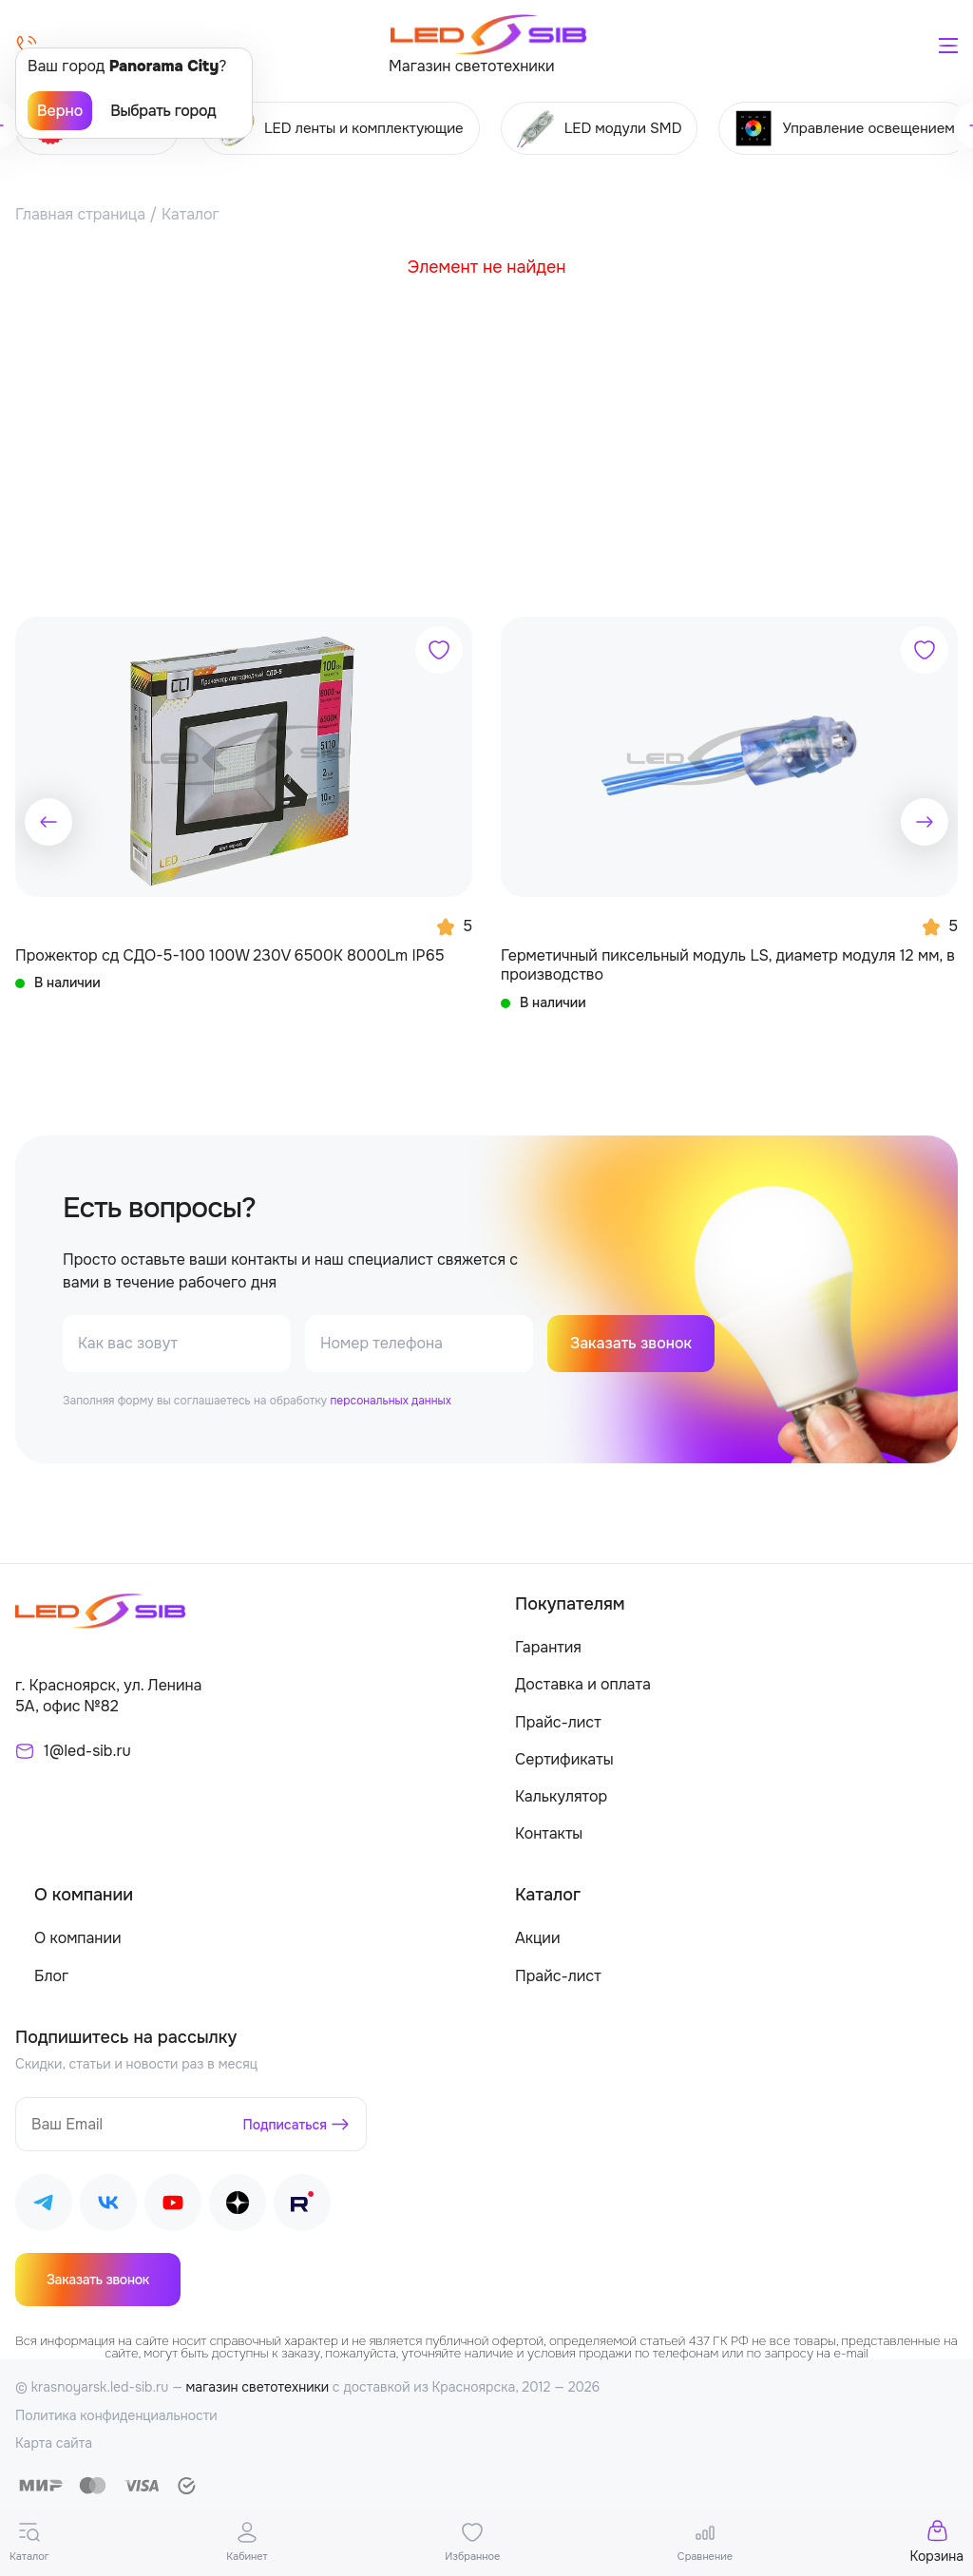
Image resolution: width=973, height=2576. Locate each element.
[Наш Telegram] (43, 2207)
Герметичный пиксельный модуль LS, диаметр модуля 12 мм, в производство (728, 965)
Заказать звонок (631, 1344)
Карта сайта (53, 2443)
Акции (537, 1939)
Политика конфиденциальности (116, 2416)
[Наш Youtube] (172, 2207)
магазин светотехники (258, 2387)
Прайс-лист (558, 1723)
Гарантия (548, 1648)
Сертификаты (564, 1760)
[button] (48, 822)
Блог (51, 1977)
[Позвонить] (26, 45)
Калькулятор (561, 1797)
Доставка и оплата (583, 1685)
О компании (78, 1939)
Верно (60, 111)
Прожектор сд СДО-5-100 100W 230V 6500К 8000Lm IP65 (230, 955)
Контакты (548, 1834)
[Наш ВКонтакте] (108, 2207)
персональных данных (390, 1401)
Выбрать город (163, 111)
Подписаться (285, 2124)
